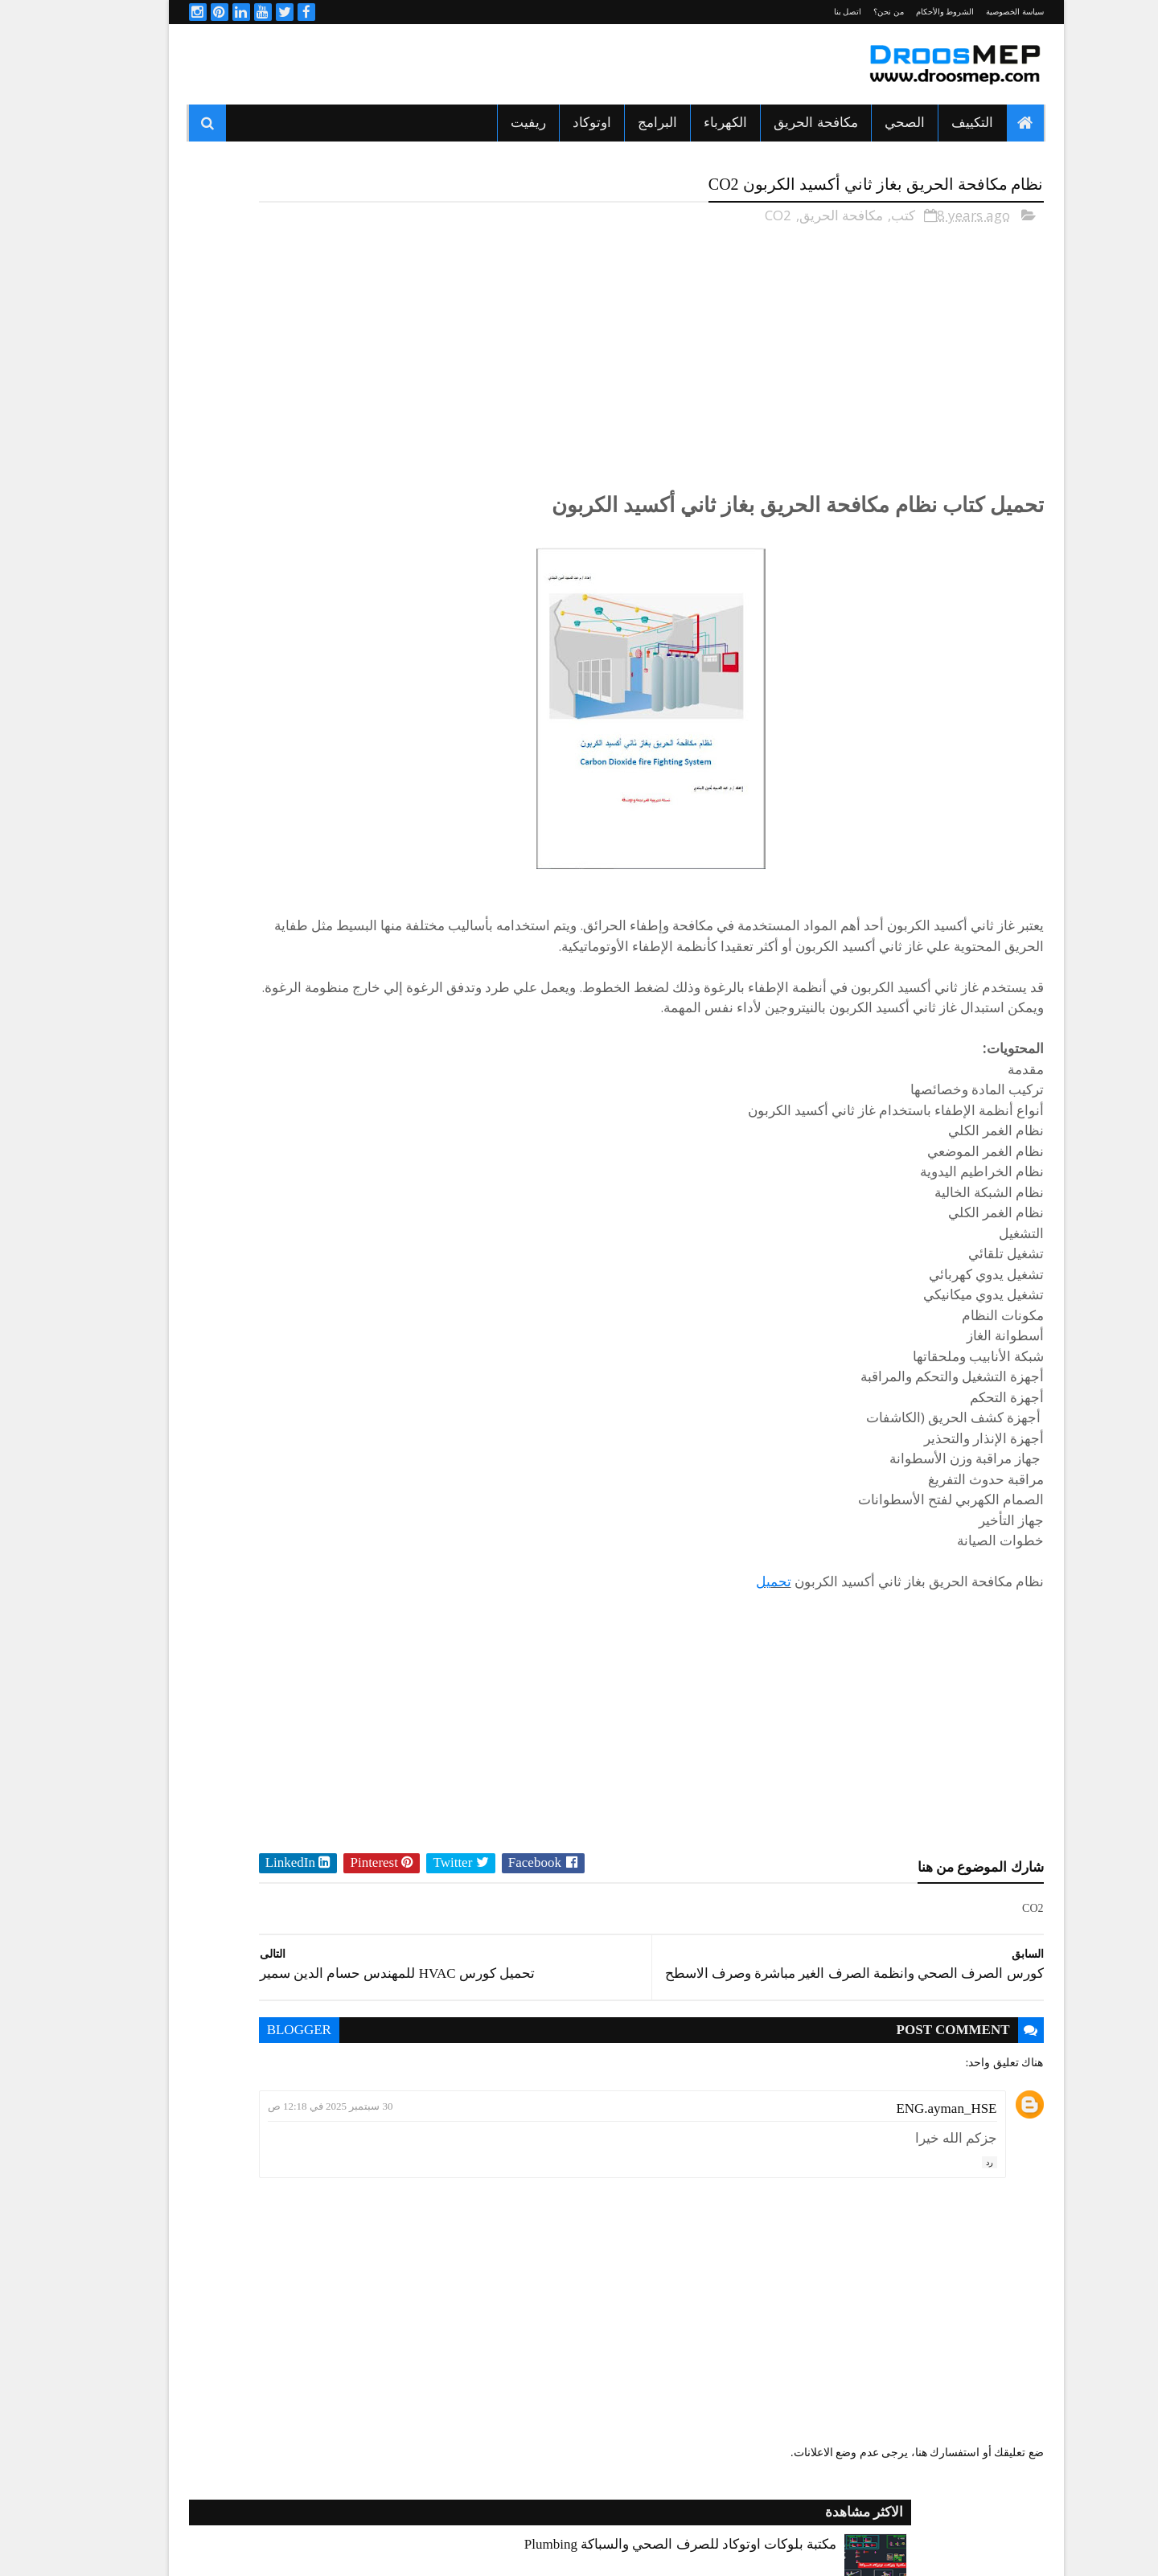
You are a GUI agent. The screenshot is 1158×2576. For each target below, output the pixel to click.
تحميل (736, 1617)
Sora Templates (741, 2545)
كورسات (255, 1134)
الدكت (387, 1022)
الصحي (868, 122)
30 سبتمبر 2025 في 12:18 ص (508, 2152)
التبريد (387, 993)
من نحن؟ (851, 11)
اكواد (263, 965)
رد (952, 2207)
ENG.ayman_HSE (909, 2154)
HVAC (387, 965)
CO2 (741, 210)
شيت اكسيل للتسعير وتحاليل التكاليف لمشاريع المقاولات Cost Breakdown (253, 728)
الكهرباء (688, 122)
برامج (262, 1078)
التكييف (935, 122)
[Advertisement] (444, 64)
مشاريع (385, 1162)
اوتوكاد (555, 122)
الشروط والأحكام (908, 11)
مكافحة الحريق (778, 122)
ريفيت (491, 122)
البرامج (620, 122)
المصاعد (256, 1050)
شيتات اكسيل (245, 1106)
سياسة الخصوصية (978, 11)
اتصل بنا (811, 11)
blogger (477, 2075)
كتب (866, 210)
